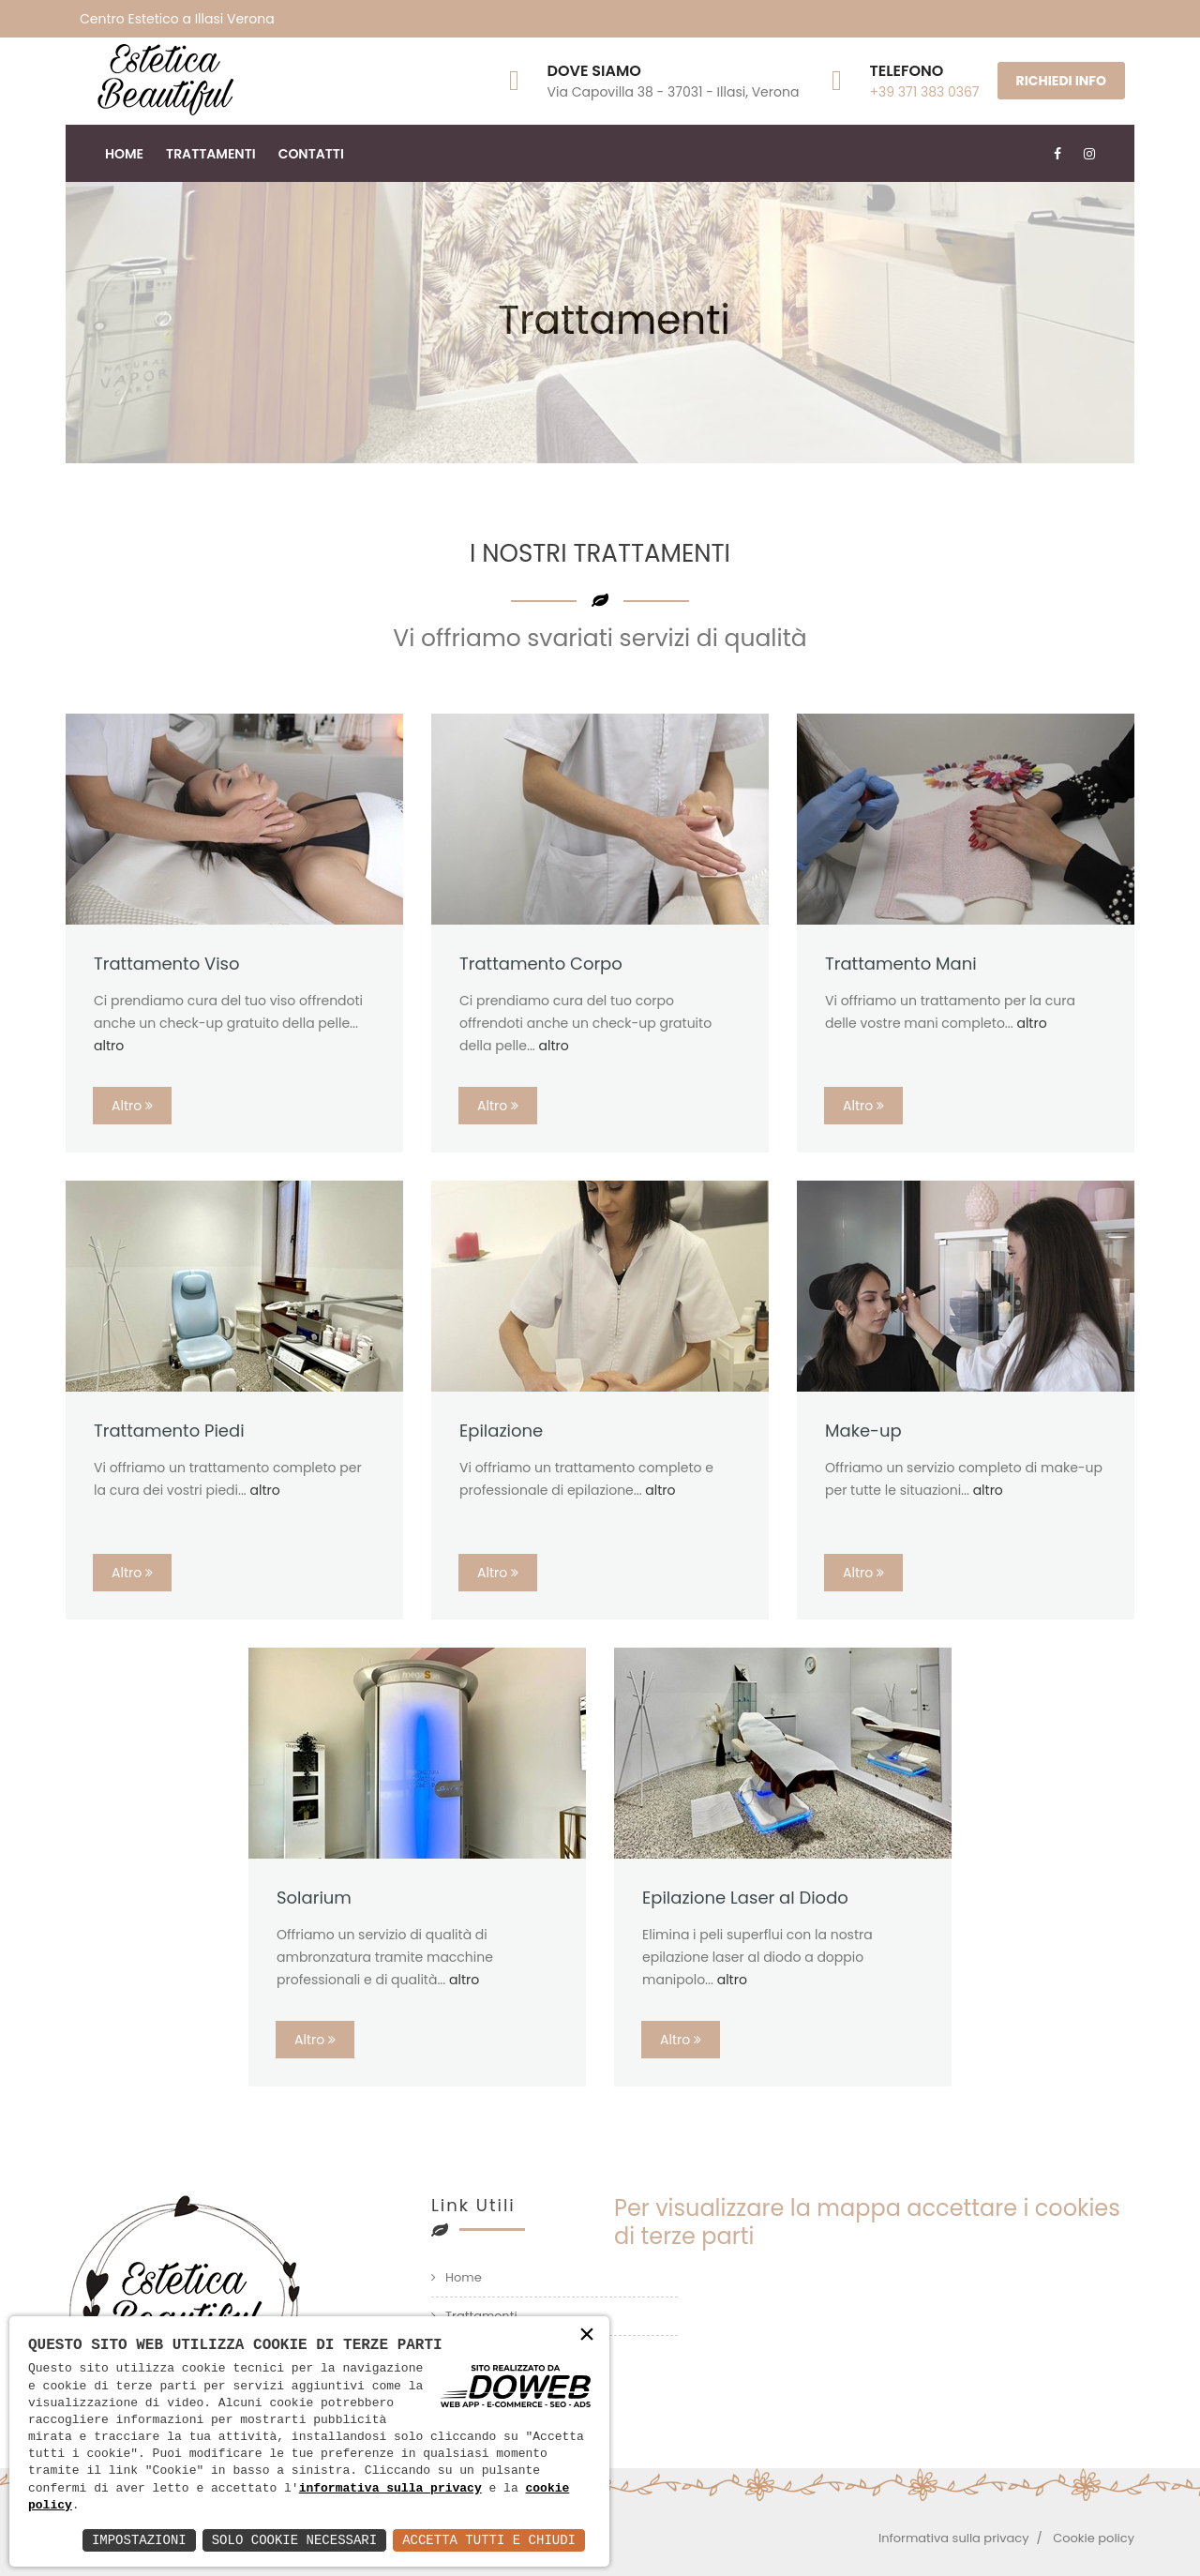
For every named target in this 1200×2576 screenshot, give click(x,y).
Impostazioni (139, 2540)
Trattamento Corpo (540, 963)
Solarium (314, 1897)
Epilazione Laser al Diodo (745, 1897)
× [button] (586, 2335)
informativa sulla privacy (390, 2488)
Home (124, 153)
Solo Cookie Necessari (294, 2540)
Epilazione (501, 1430)
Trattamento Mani (901, 963)
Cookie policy (1093, 2538)
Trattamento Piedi (169, 1430)
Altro (132, 1105)
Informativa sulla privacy (953, 2538)
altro (109, 1045)
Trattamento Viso (167, 963)
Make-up (863, 1430)
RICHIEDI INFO (1061, 80)
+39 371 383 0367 (924, 92)
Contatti (311, 153)
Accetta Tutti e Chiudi (489, 2540)
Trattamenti (211, 153)
